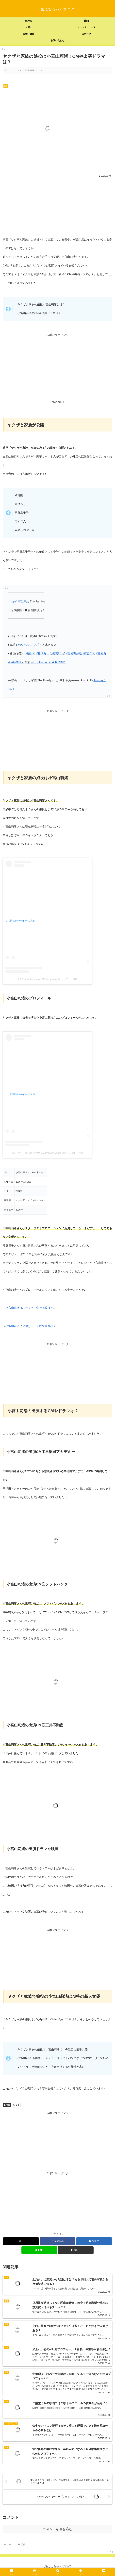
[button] (76, 2250)
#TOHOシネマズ (28, 644)
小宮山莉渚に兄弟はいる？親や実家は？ (30, 1326)
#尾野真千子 (57, 653)
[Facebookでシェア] (57, 2241)
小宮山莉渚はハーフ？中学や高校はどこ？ (32, 1307)
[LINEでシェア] (39, 2250)
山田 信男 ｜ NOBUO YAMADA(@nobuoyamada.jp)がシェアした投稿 (47, 1153)
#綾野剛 (30, 653)
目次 (54, 402)
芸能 (7, 2105)
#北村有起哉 (74, 653)
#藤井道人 (17, 662)
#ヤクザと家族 (20, 601)
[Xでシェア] (21, 2241)
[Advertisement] (57, 203)
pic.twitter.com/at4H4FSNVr (48, 662)
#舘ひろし (42, 653)
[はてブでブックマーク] (94, 2241)
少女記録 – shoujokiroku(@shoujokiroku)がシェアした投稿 (47, 979)
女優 (16, 2105)
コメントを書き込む (57, 2529)
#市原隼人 (88, 653)
